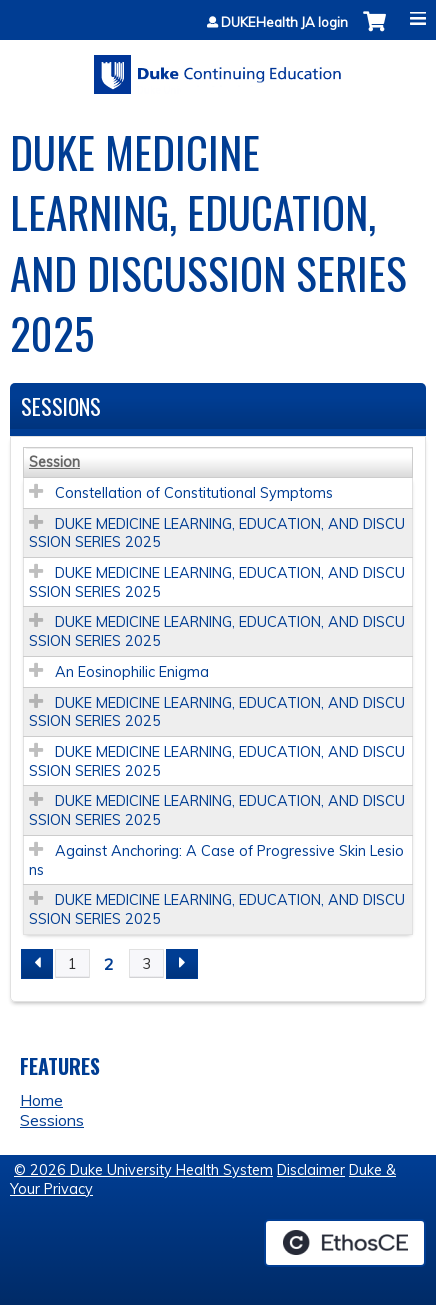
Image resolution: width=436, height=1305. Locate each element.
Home (41, 1100)
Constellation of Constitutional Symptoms (194, 493)
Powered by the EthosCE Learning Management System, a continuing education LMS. (345, 1243)
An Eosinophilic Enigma (132, 672)
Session (54, 462)
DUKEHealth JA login (284, 22)
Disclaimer (311, 1170)
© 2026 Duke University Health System (143, 1170)
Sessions (52, 1120)
